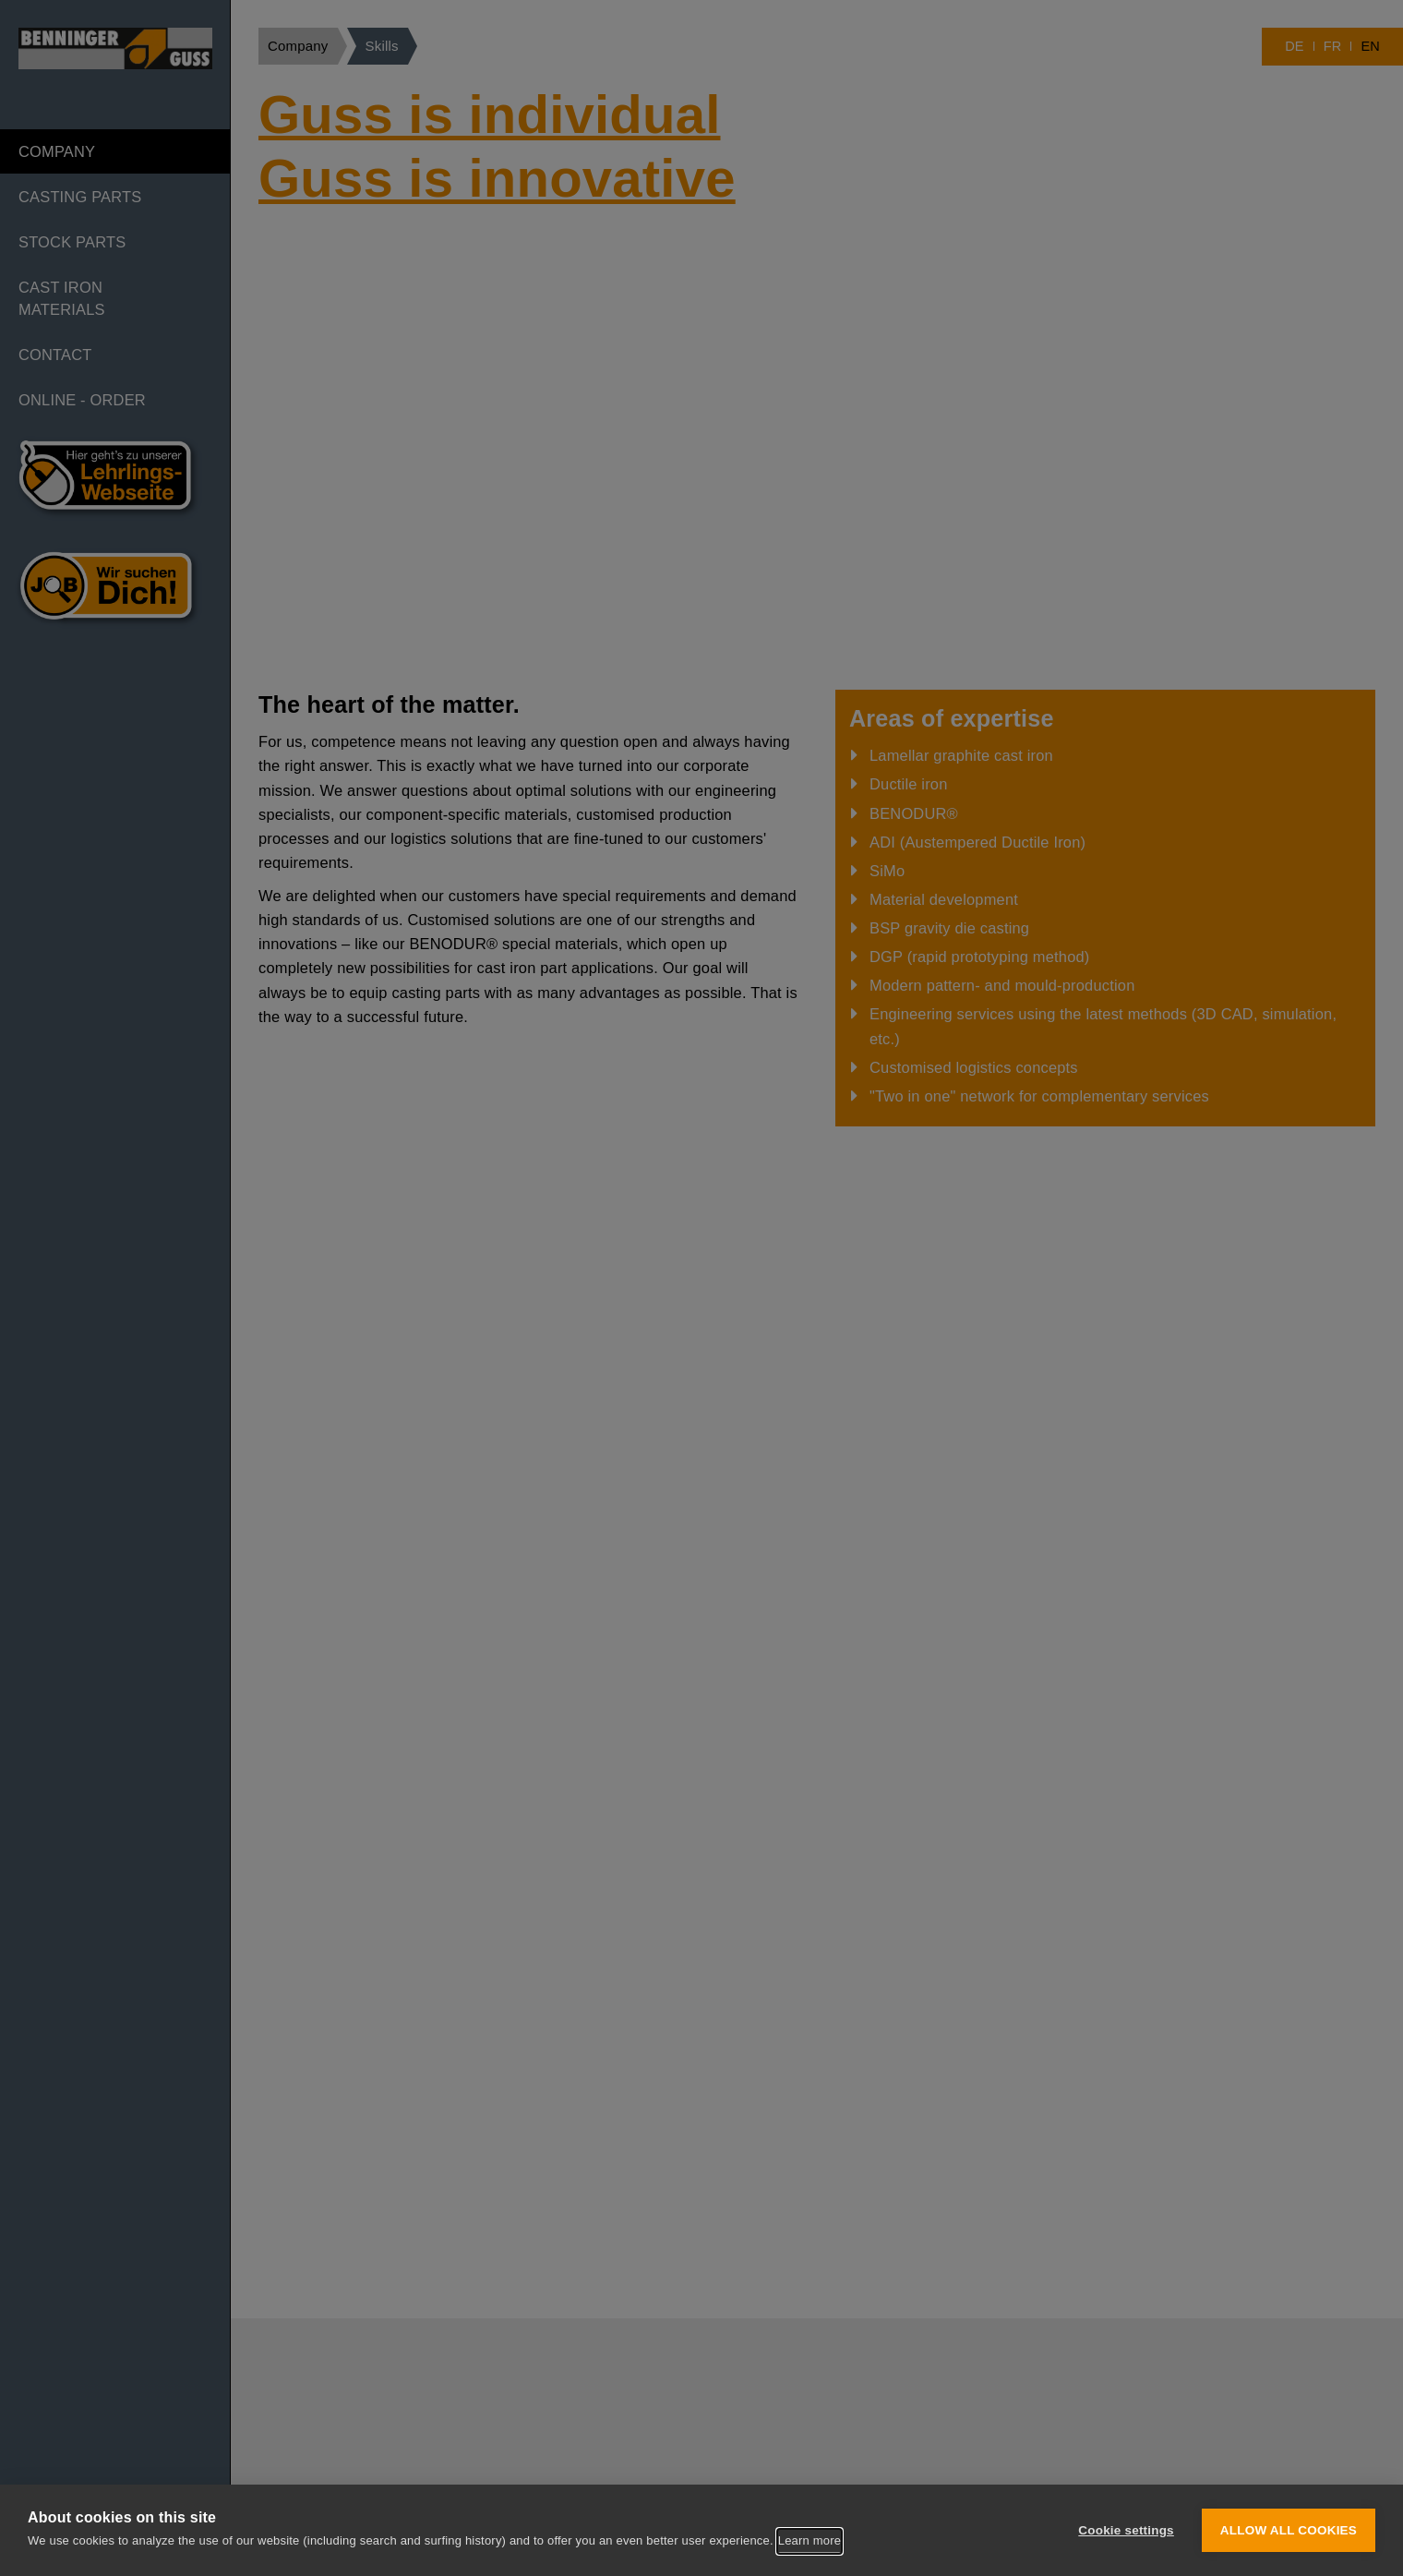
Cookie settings (1126, 2530)
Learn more (809, 2540)
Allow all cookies (1288, 2530)
